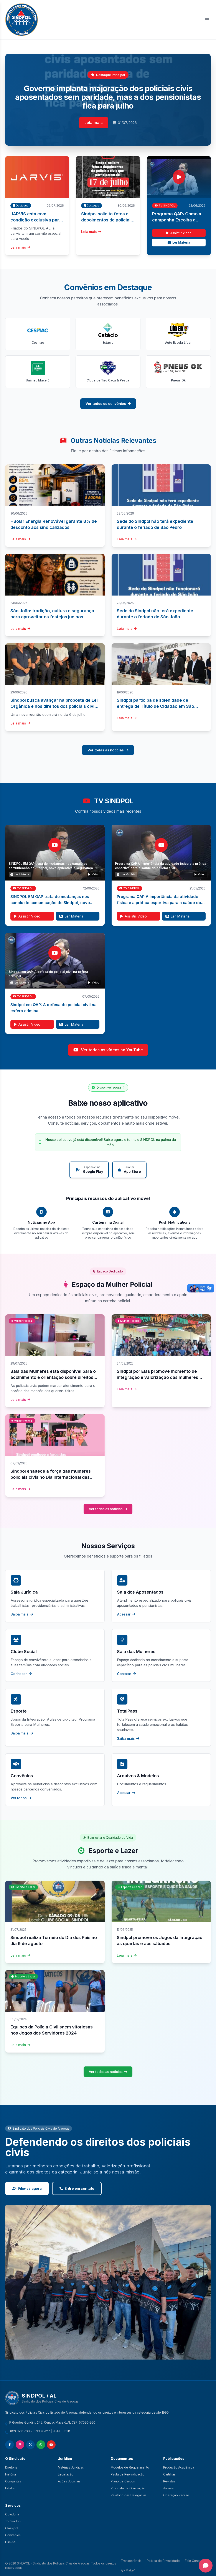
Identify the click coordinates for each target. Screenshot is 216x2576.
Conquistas (13, 2481)
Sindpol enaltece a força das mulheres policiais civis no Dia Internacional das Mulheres (50, 1477)
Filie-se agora (27, 2188)
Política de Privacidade (163, 2561)
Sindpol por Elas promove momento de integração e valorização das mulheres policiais (157, 1377)
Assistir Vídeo (178, 233)
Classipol (11, 2528)
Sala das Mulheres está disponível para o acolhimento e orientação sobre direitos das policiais (53, 1377)
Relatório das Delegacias (129, 2495)
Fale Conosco (195, 2561)
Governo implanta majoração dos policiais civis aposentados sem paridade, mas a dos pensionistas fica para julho (108, 97)
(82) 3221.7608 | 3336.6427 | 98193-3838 (40, 2431)
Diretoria (11, 2467)
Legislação (65, 2474)
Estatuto (10, 2488)
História (10, 2474)
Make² (128, 2570)
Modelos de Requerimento (130, 2467)
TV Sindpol (13, 2521)
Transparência (131, 2561)
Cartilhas (169, 2474)
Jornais (168, 2488)
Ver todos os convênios (108, 403)
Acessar (126, 1614)
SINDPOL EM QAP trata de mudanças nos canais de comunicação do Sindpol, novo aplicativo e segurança (50, 902)
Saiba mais (22, 1614)
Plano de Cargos (123, 2481)
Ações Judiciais (69, 2481)
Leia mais (93, 122)
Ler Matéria (179, 242)
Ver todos (21, 1798)
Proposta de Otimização (128, 2488)
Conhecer (21, 1674)
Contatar (126, 1674)
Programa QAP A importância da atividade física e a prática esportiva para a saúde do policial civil (159, 902)
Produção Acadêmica (178, 2467)
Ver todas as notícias (108, 750)
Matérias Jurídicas (71, 2467)
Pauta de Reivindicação (128, 2474)
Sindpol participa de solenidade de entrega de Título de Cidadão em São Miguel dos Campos (155, 706)
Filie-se (10, 2542)
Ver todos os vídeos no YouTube (108, 1050)
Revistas (169, 2481)
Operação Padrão (176, 2495)
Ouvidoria (12, 2514)
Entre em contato (76, 2188)
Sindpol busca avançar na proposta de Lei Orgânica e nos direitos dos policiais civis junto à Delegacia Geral (54, 706)
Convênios (13, 2535)
